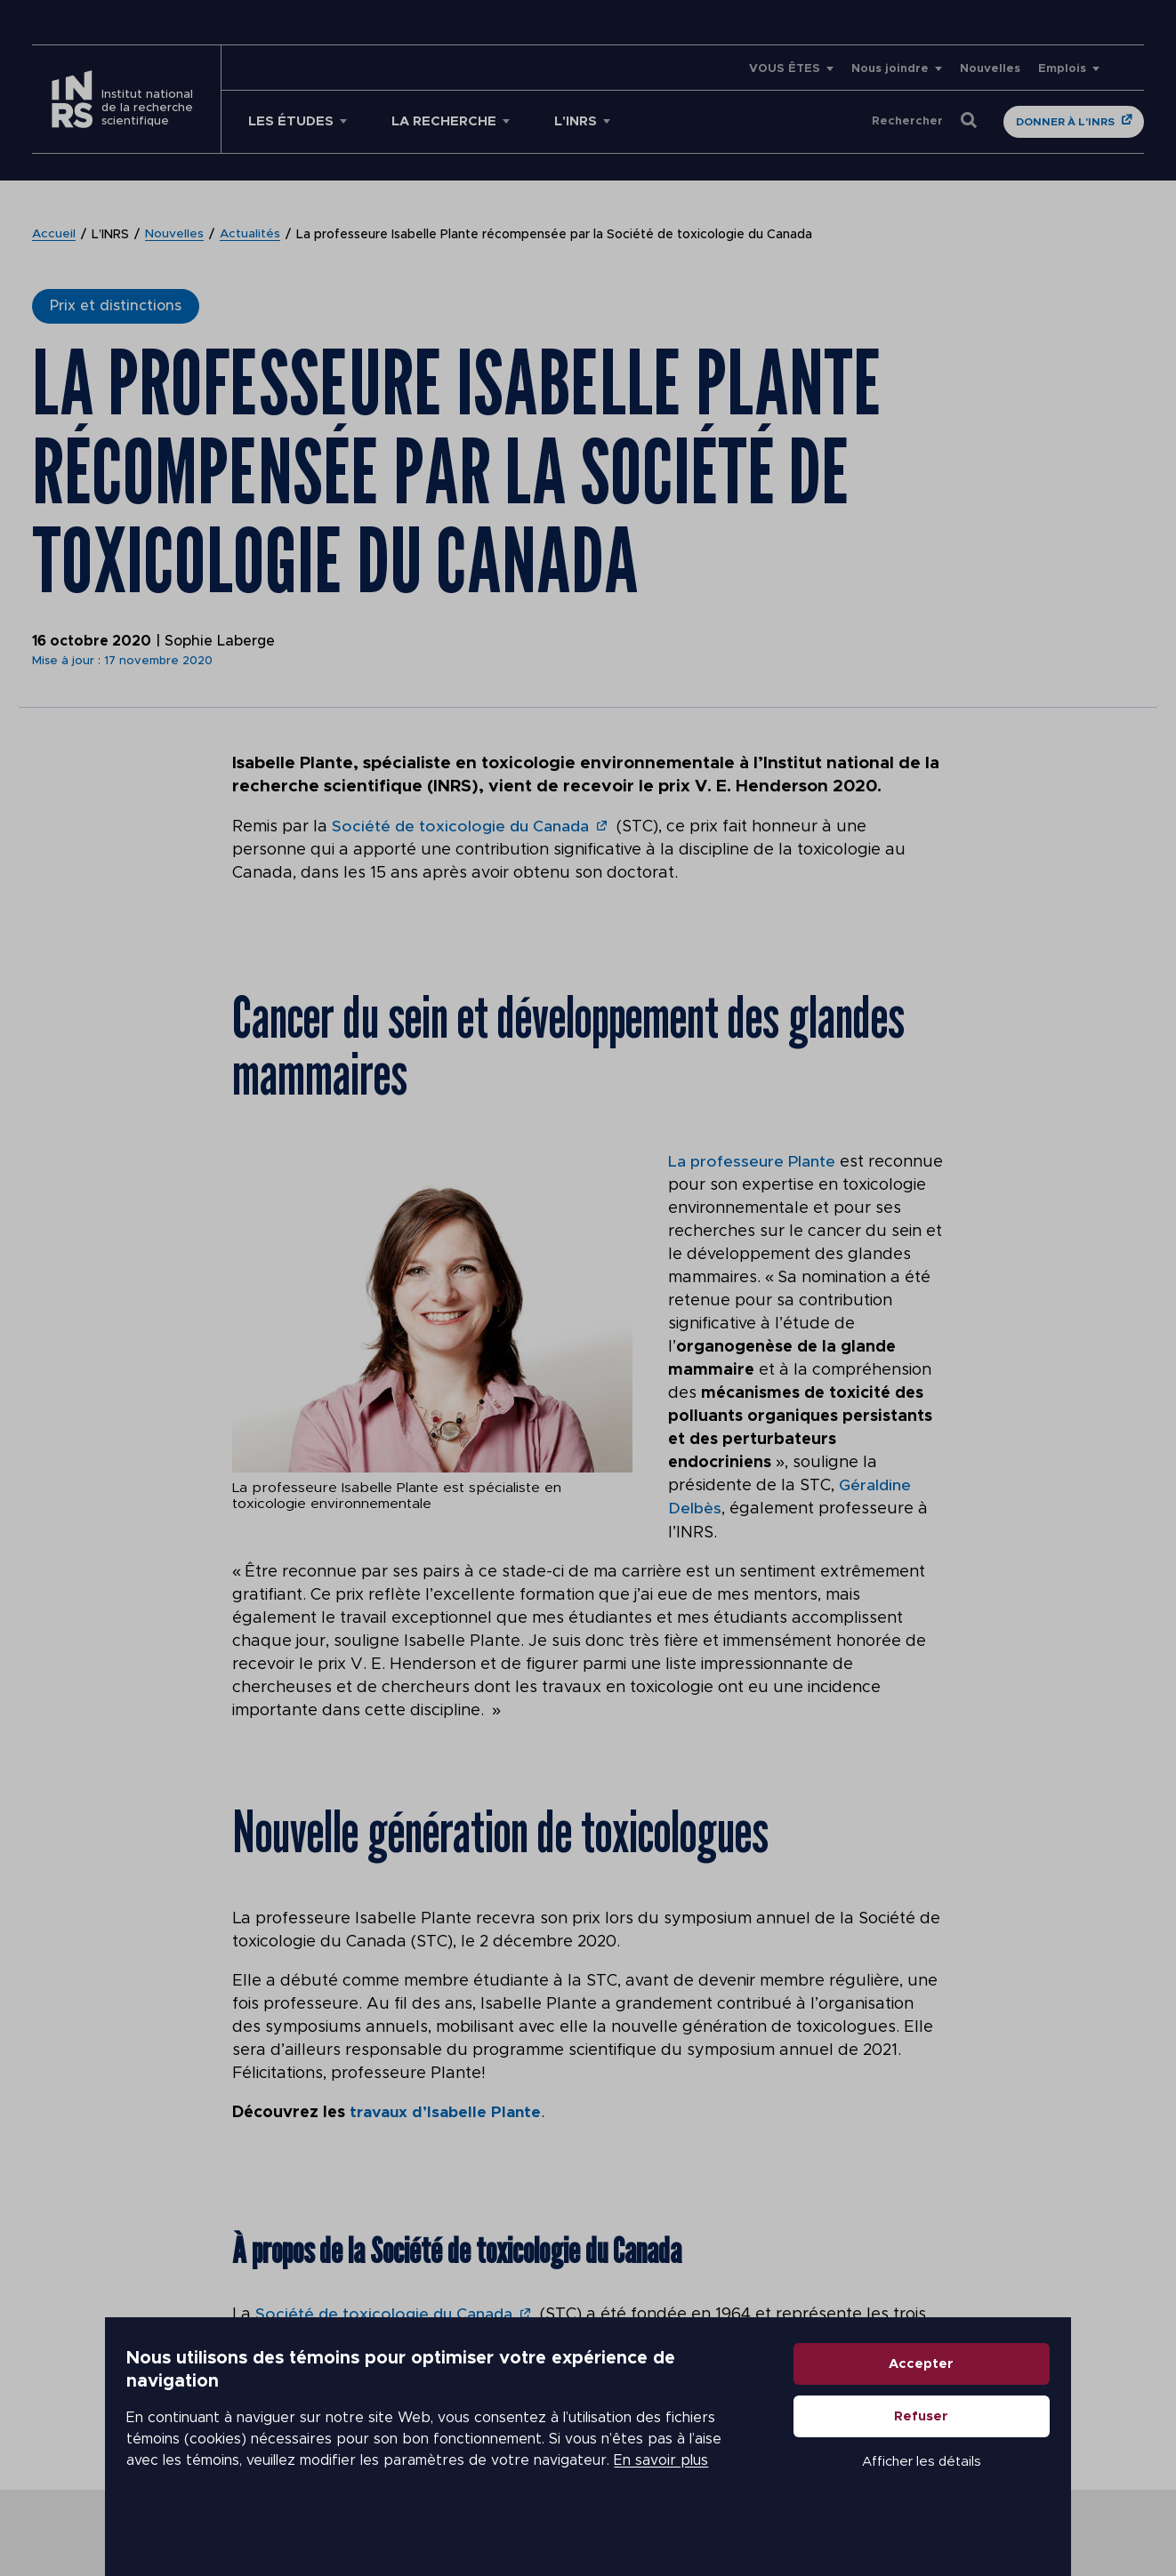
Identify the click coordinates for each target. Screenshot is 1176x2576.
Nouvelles (990, 69)
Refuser (941, 2453)
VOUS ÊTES (784, 69)
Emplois (1062, 69)
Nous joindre (890, 69)
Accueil (54, 235)
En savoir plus (522, 2487)
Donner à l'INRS (1065, 121)
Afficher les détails (940, 2499)
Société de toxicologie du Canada (460, 827)
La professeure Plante (751, 1161)
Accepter (940, 2401)
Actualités (251, 235)
